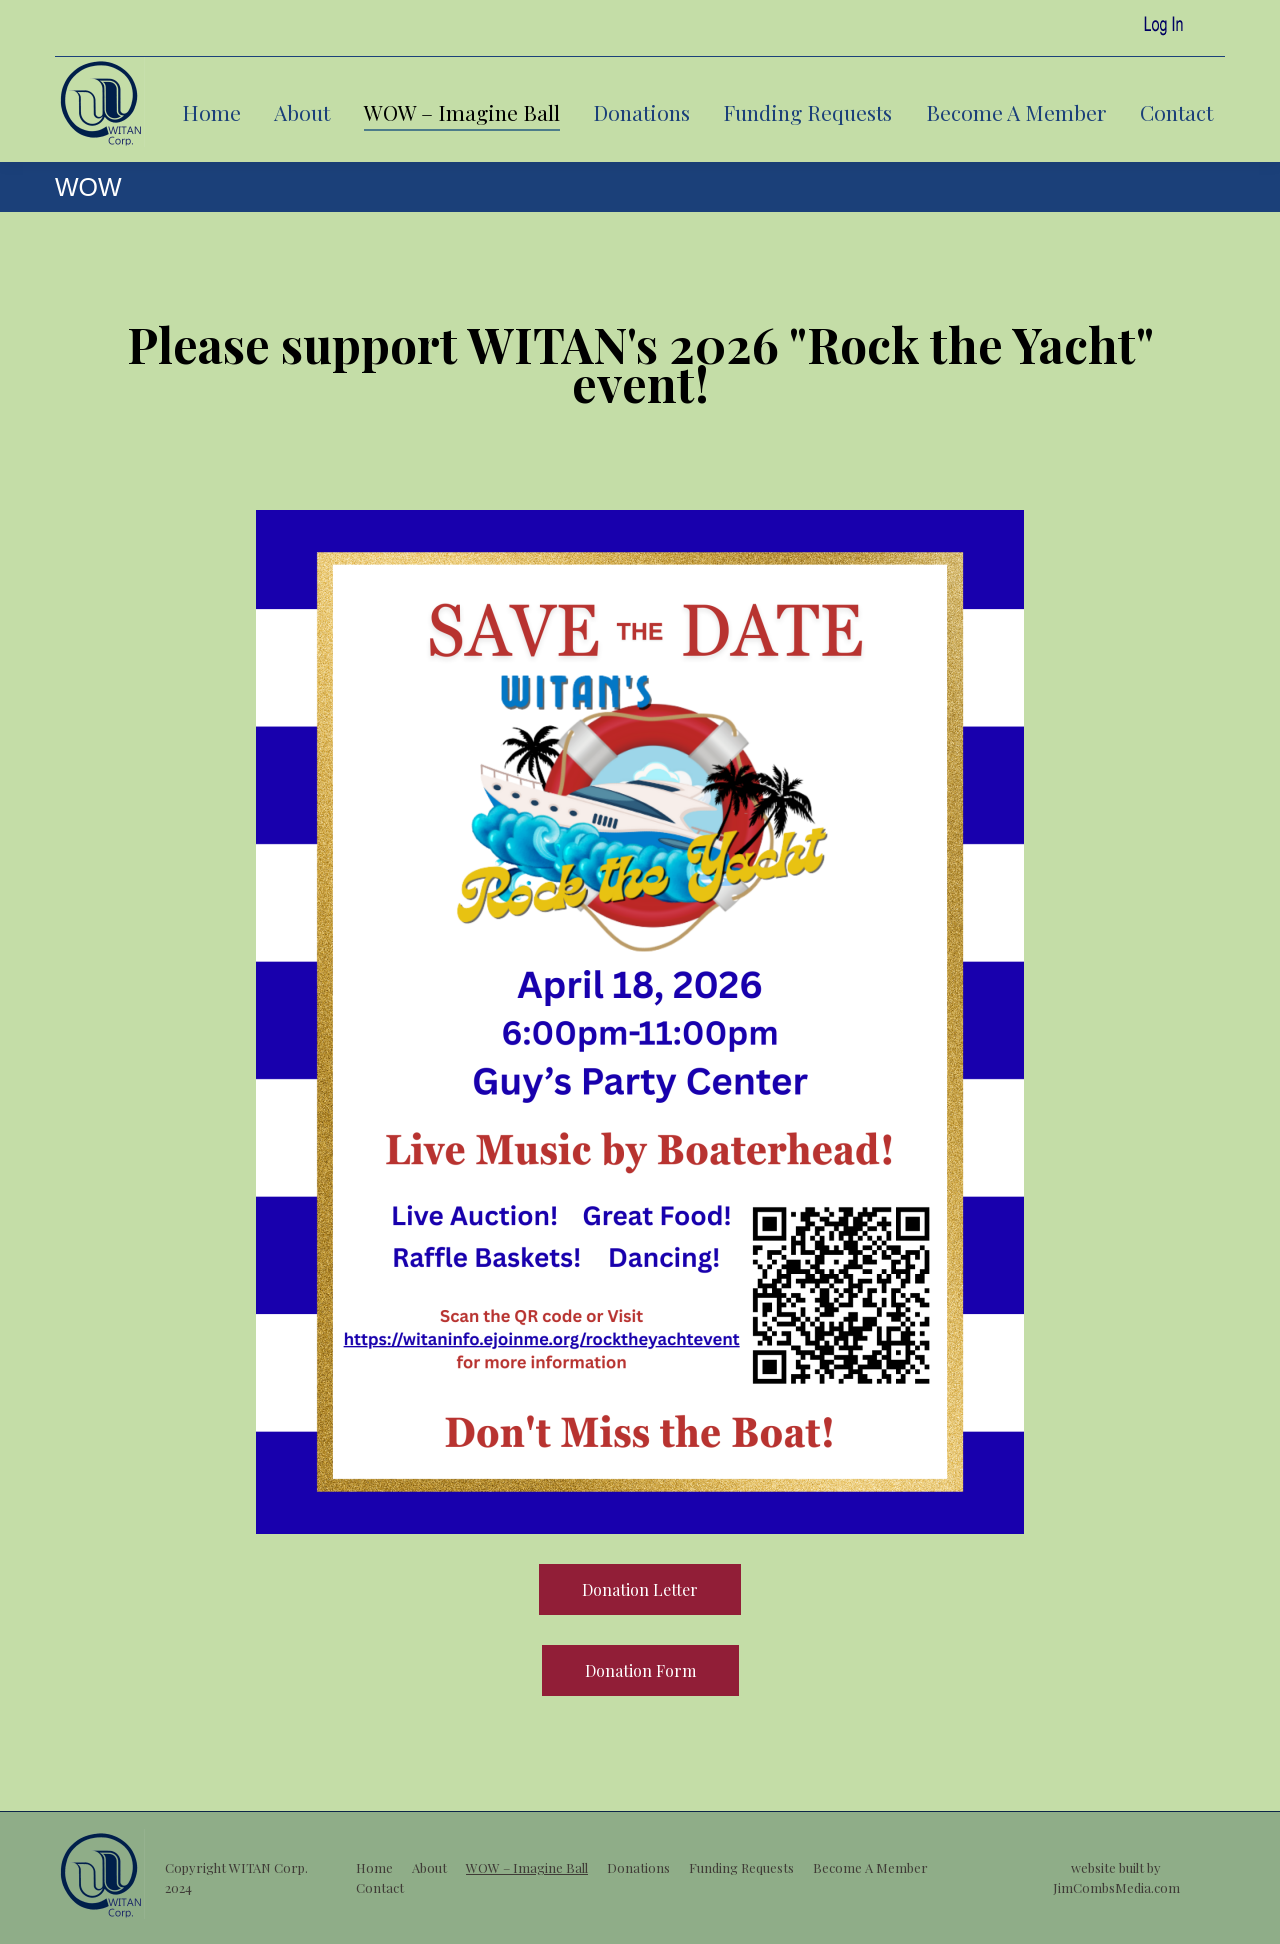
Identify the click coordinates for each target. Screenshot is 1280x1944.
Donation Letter (640, 1589)
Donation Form (640, 1670)
